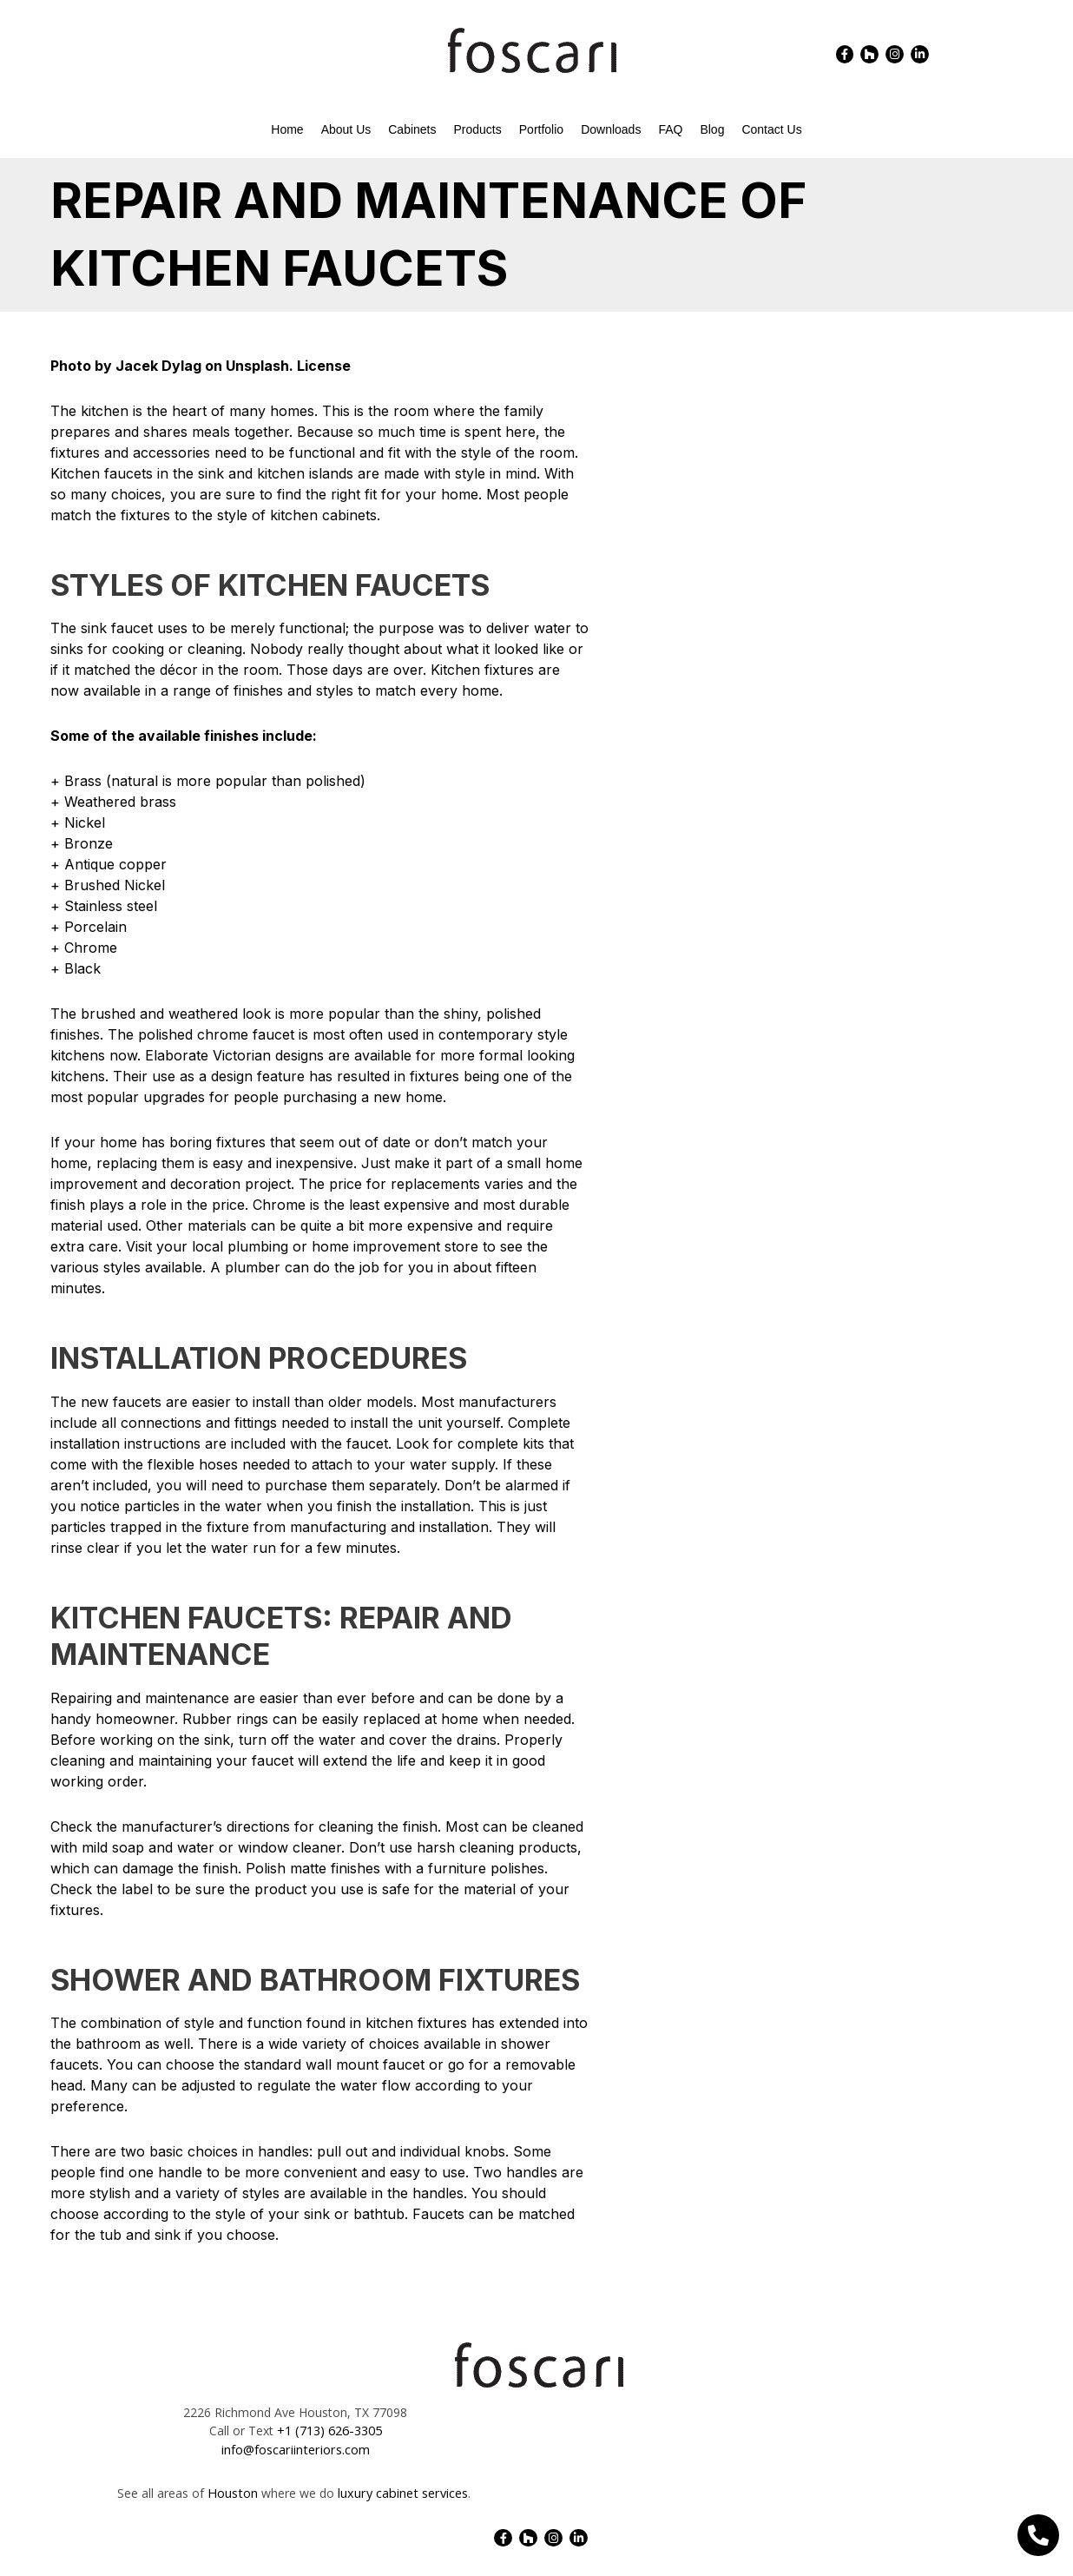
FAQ (670, 129)
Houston (234, 2492)
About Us (346, 129)
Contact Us (771, 129)
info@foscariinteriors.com (295, 2449)
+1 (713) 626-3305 (329, 2431)
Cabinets (412, 129)
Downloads (611, 129)
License (324, 365)
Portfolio (541, 129)
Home (287, 129)
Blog (712, 129)
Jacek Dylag (158, 365)
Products (478, 129)
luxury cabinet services (401, 2492)
